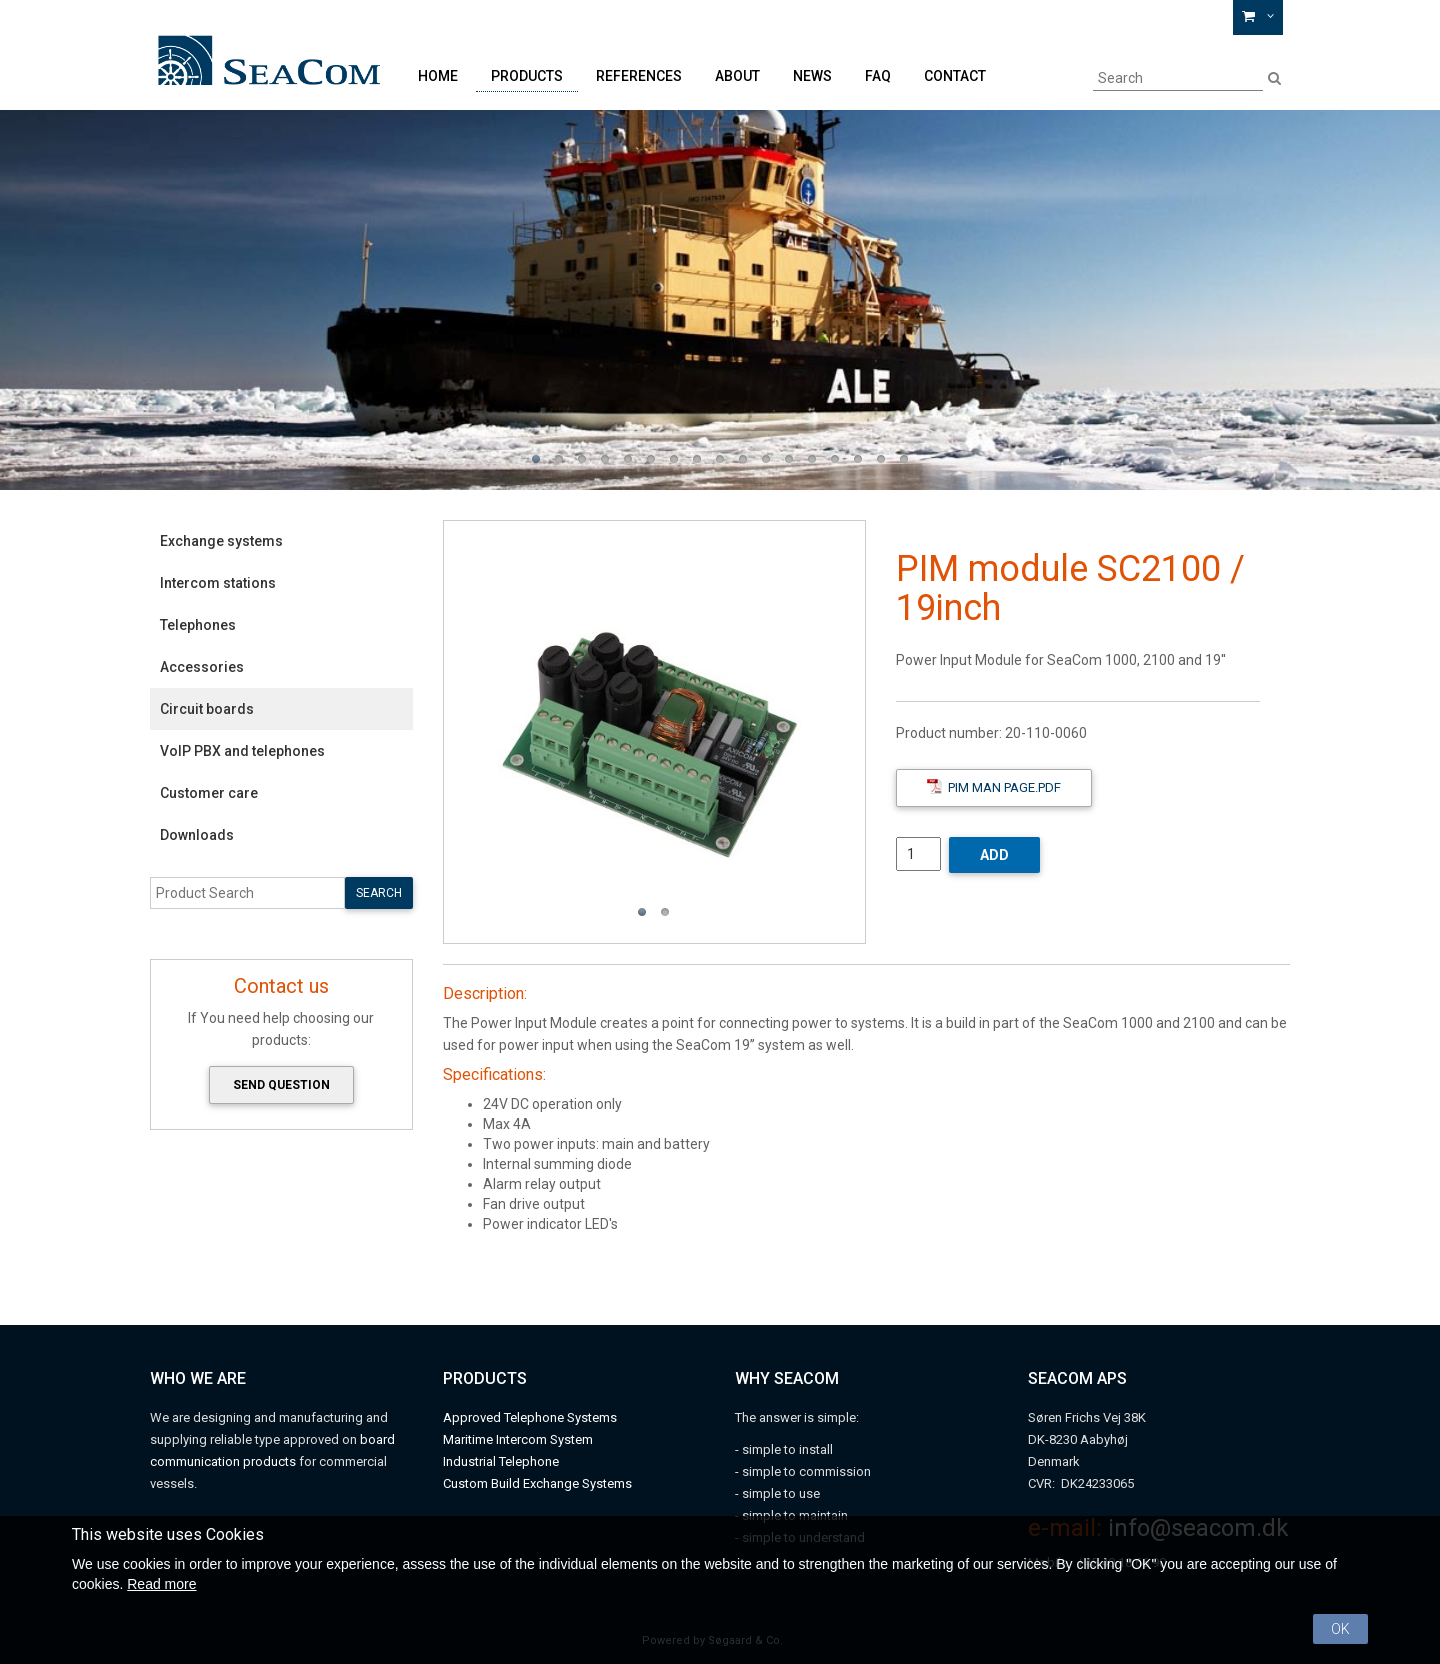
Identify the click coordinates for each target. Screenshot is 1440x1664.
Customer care (209, 793)
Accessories (202, 667)
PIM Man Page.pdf (994, 786)
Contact (955, 76)
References (639, 76)
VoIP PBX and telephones (242, 751)
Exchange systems (221, 541)
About (737, 76)
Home (438, 76)
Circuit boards (207, 709)
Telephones (198, 625)
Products (527, 76)
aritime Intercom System (523, 1439)
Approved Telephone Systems (530, 1417)
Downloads (197, 835)
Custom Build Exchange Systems (537, 1483)
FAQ (878, 76)
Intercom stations (218, 583)
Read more (161, 1584)
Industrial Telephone (501, 1461)
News (812, 76)
